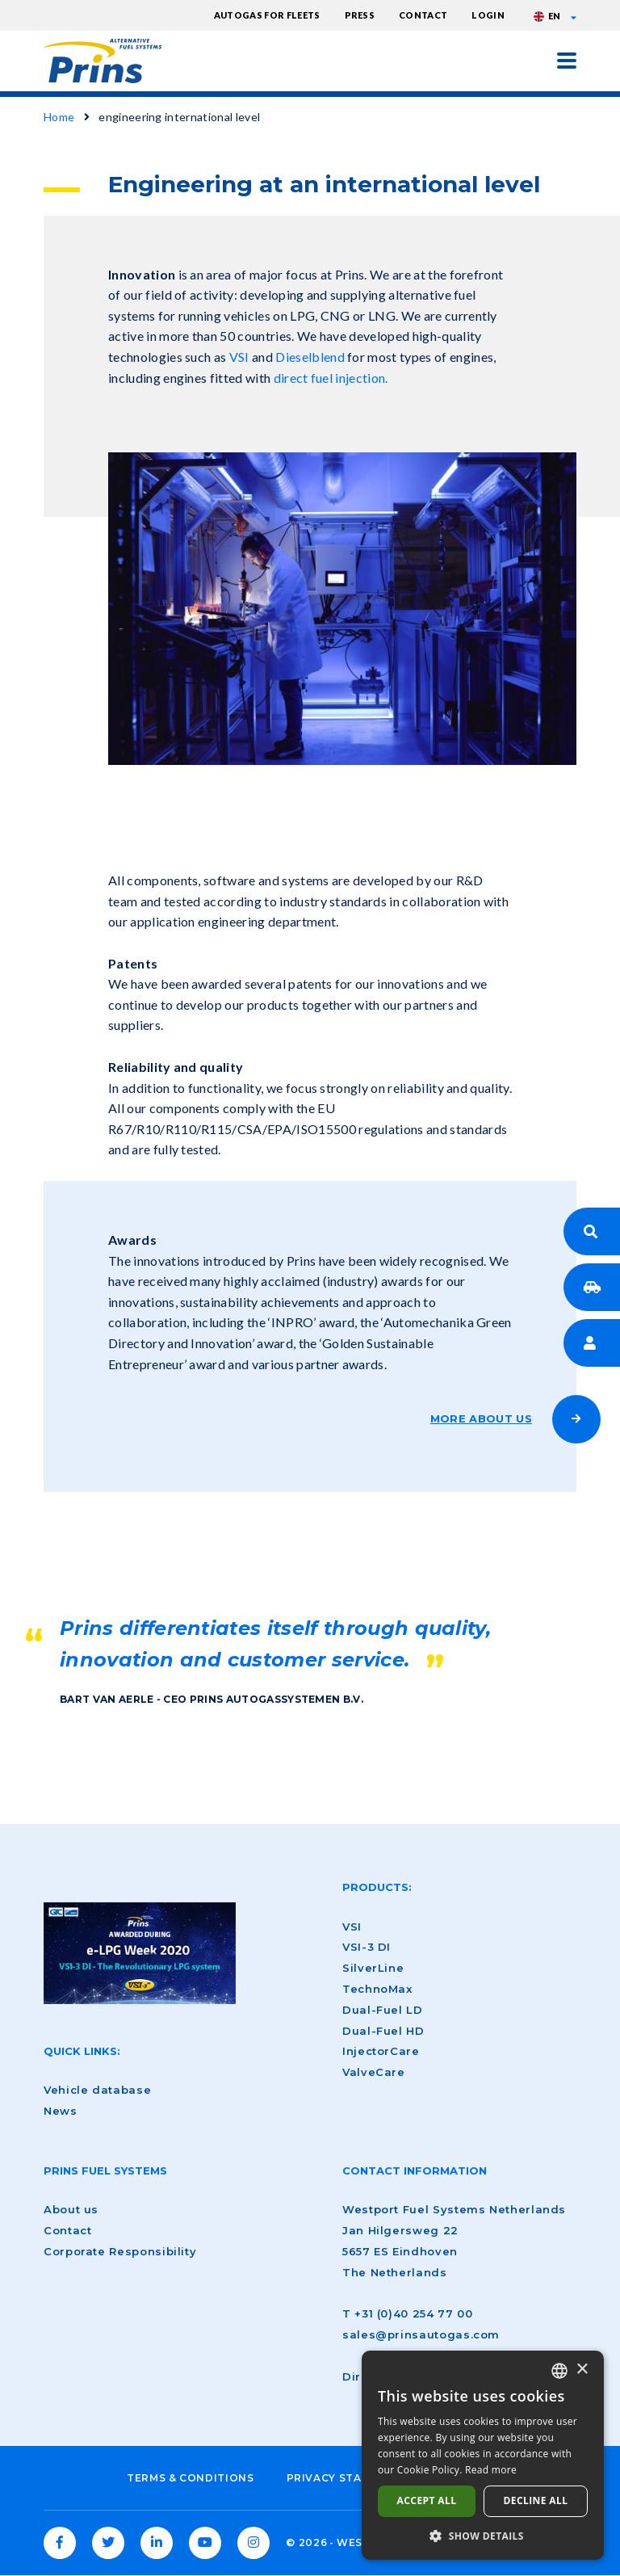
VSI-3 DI (366, 1946)
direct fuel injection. (332, 377)
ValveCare (373, 2071)
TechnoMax (377, 1988)
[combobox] (559, 2371)
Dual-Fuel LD (382, 2009)
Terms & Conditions (190, 2478)
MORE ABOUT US (481, 1418)
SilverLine (373, 1967)
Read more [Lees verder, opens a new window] (491, 2470)
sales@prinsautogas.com (421, 2334)
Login (488, 15)
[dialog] (483, 2455)
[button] (483, 2536)
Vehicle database (97, 2089)
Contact (423, 15)
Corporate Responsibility (120, 2251)
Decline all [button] (536, 2500)
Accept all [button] (427, 2500)
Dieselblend (310, 356)
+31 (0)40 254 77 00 (413, 2313)
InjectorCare (381, 2050)
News (61, 2110)
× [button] (582, 2370)
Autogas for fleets (267, 15)
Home (59, 117)
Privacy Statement (348, 2478)
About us (71, 2209)
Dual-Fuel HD (383, 2030)
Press (360, 15)
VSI (239, 356)
